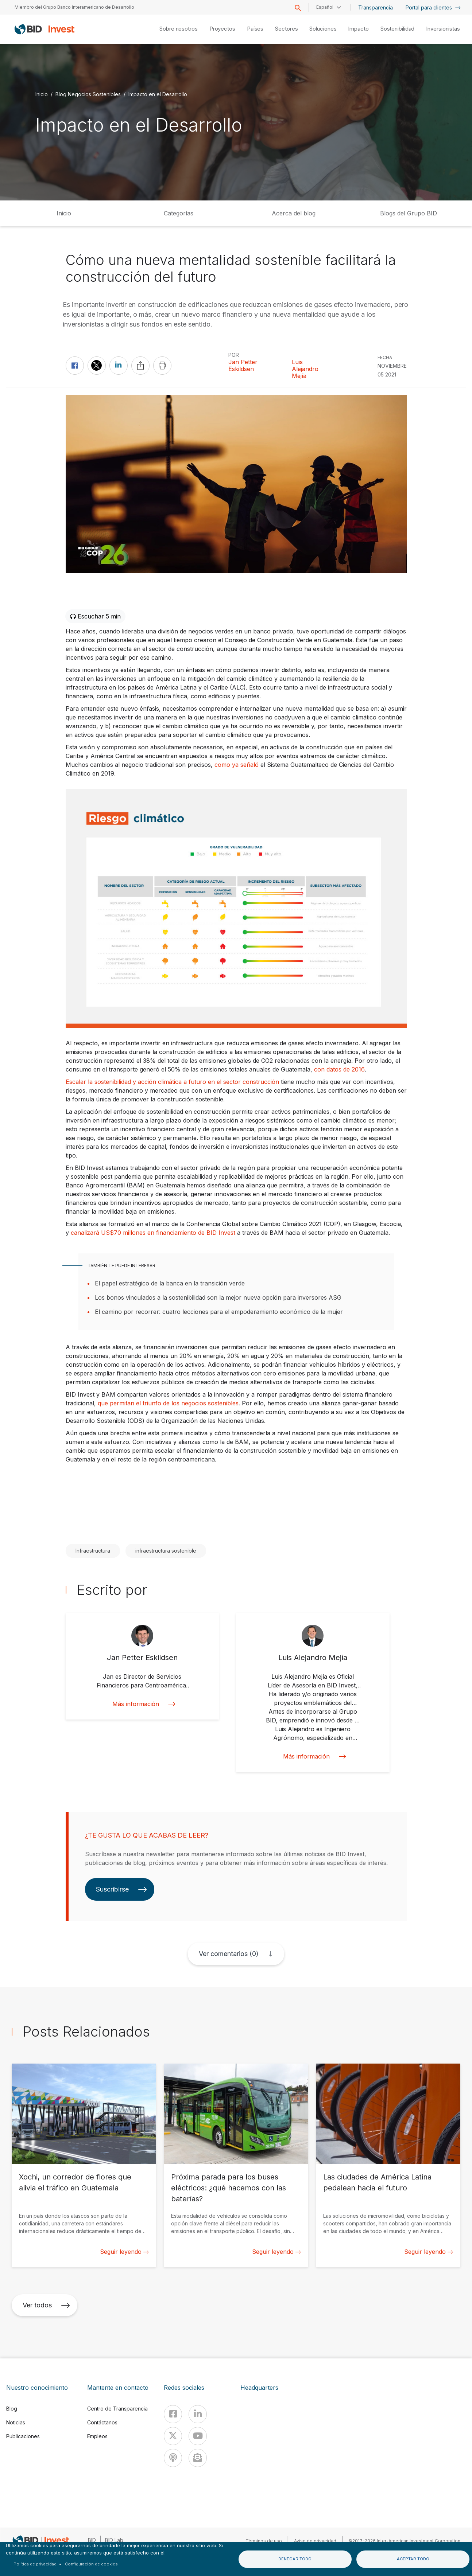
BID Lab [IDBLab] (114, 2540)
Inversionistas (443, 28)
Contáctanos (102, 2422)
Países (255, 28)
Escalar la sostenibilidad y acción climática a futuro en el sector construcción (172, 1081)
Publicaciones (23, 2436)
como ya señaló (236, 764)
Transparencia (375, 7)
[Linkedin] (198, 2414)
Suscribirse (121, 1889)
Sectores (286, 28)
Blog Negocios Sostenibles (88, 94)
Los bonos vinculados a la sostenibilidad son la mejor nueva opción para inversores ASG (218, 1297)
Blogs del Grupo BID (408, 213)
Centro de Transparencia (117, 2408)
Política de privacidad (35, 2564)
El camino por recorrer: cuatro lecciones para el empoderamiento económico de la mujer (219, 1311)
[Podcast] (173, 2458)
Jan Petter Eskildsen (243, 365)
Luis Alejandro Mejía (305, 369)
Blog (11, 2408)
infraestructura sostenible (165, 1550)
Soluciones (322, 28)
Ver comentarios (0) (229, 1954)
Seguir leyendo (124, 2251)
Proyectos (222, 28)
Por (233, 355)
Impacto (358, 28)
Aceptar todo (413, 2558)
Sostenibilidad (397, 28)
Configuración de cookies (91, 2564)
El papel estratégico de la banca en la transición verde (170, 1283)
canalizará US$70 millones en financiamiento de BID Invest (153, 1232)
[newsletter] (198, 2458)
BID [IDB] (92, 2540)
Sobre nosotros (178, 28)
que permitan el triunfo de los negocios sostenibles (168, 1403)
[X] (173, 2436)
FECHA (385, 357)
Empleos (97, 2436)
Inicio (41, 94)
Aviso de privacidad (315, 2541)
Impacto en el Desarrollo (157, 94)
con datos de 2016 (339, 1069)
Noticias (15, 2422)
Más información (142, 1704)
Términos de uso (263, 2541)
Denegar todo (295, 2558)
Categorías (178, 213)
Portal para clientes (433, 7)
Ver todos (46, 2305)
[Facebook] (173, 2414)
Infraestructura (93, 1550)
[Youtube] (198, 2436)
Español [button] (324, 7)
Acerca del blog (294, 213)
